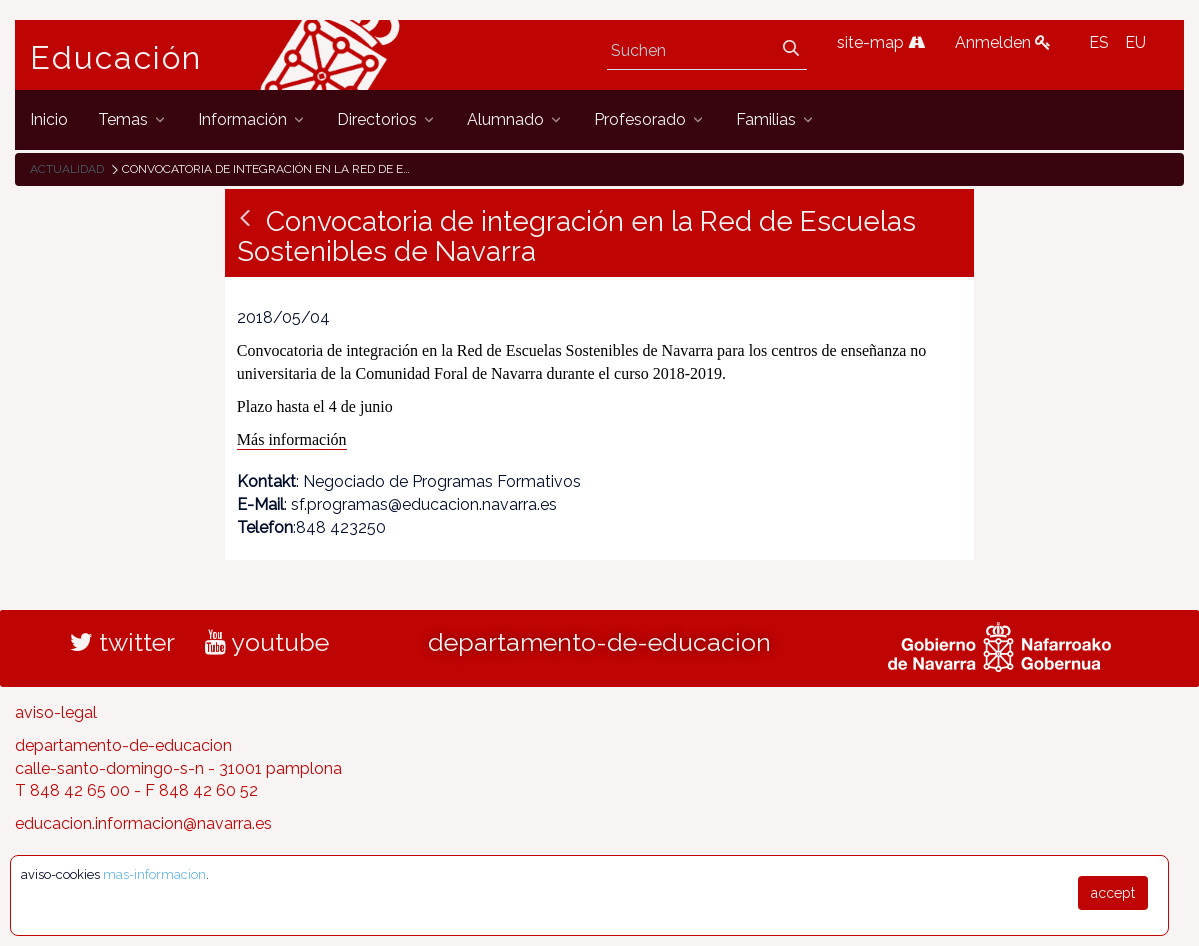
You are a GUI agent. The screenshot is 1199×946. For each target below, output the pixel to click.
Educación (116, 58)
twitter (122, 642)
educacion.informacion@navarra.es (143, 823)
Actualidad (67, 169)
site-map (881, 42)
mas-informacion (154, 874)
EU (1135, 42)
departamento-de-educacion (599, 642)
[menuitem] (49, 119)
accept (1113, 893)
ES (1099, 42)
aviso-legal (56, 712)
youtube (267, 642)
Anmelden (1003, 42)
